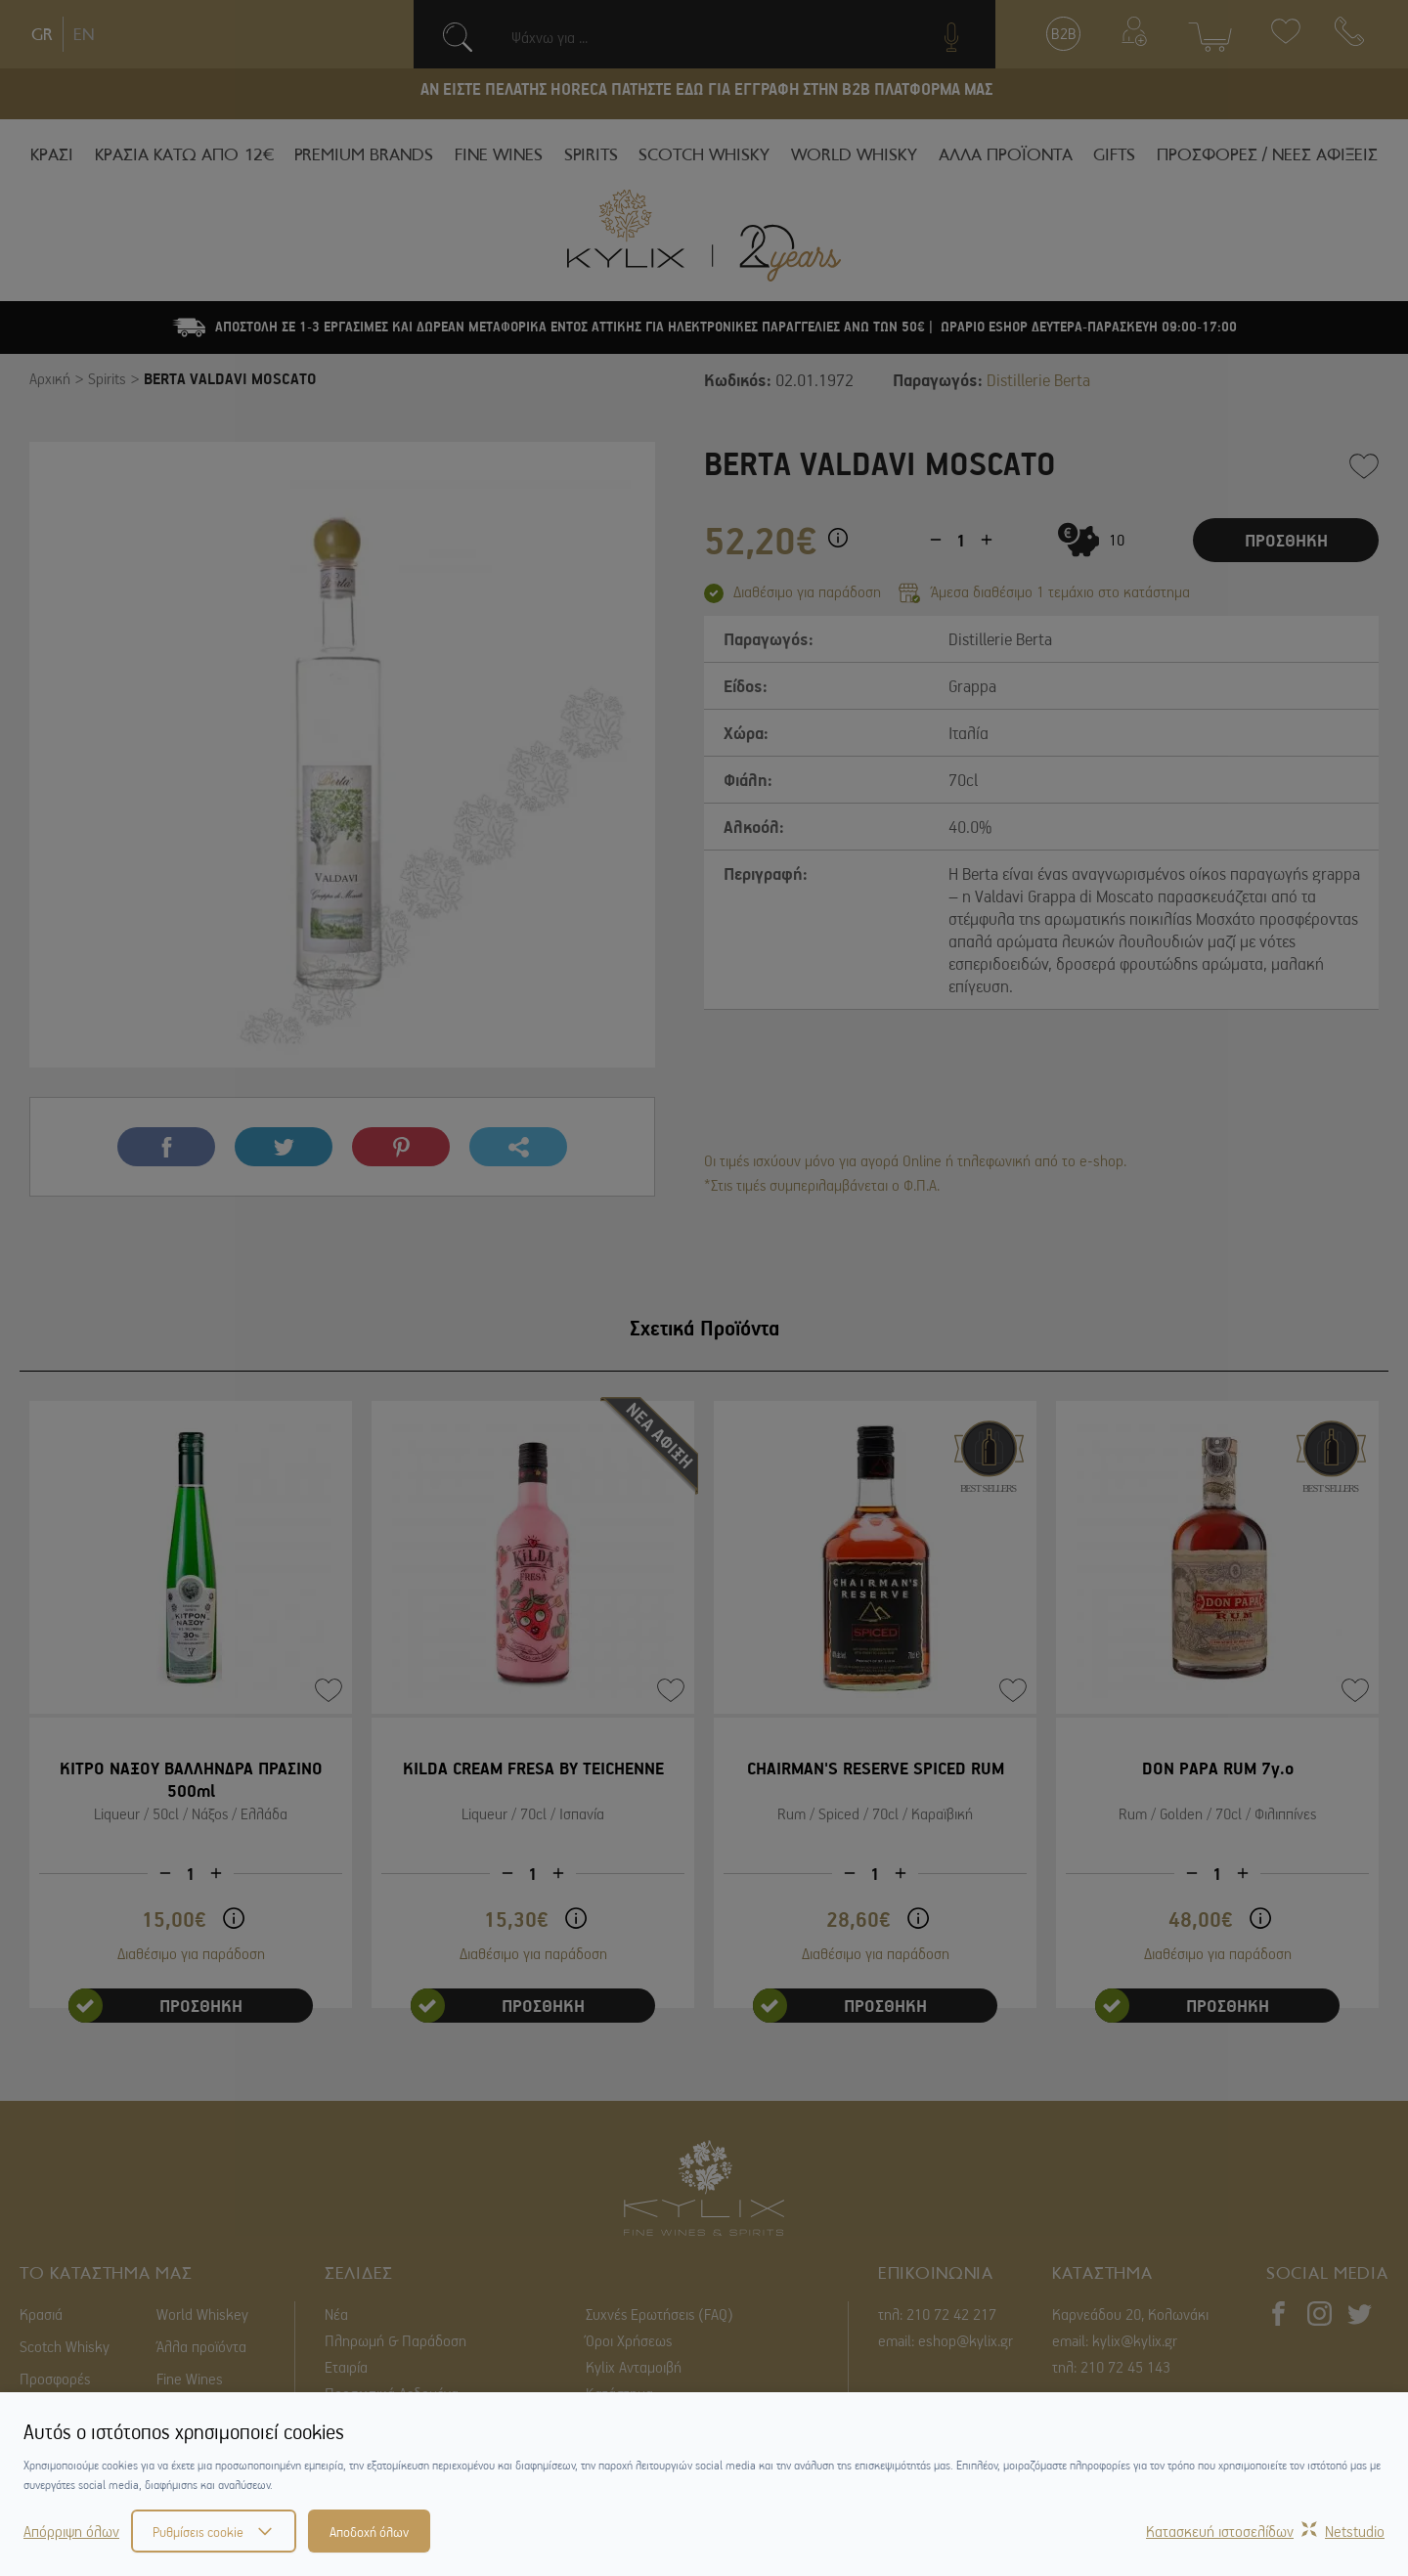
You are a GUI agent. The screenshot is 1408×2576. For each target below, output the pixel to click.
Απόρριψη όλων (71, 2531)
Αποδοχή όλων (369, 2531)
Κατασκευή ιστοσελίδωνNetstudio (1265, 2531)
